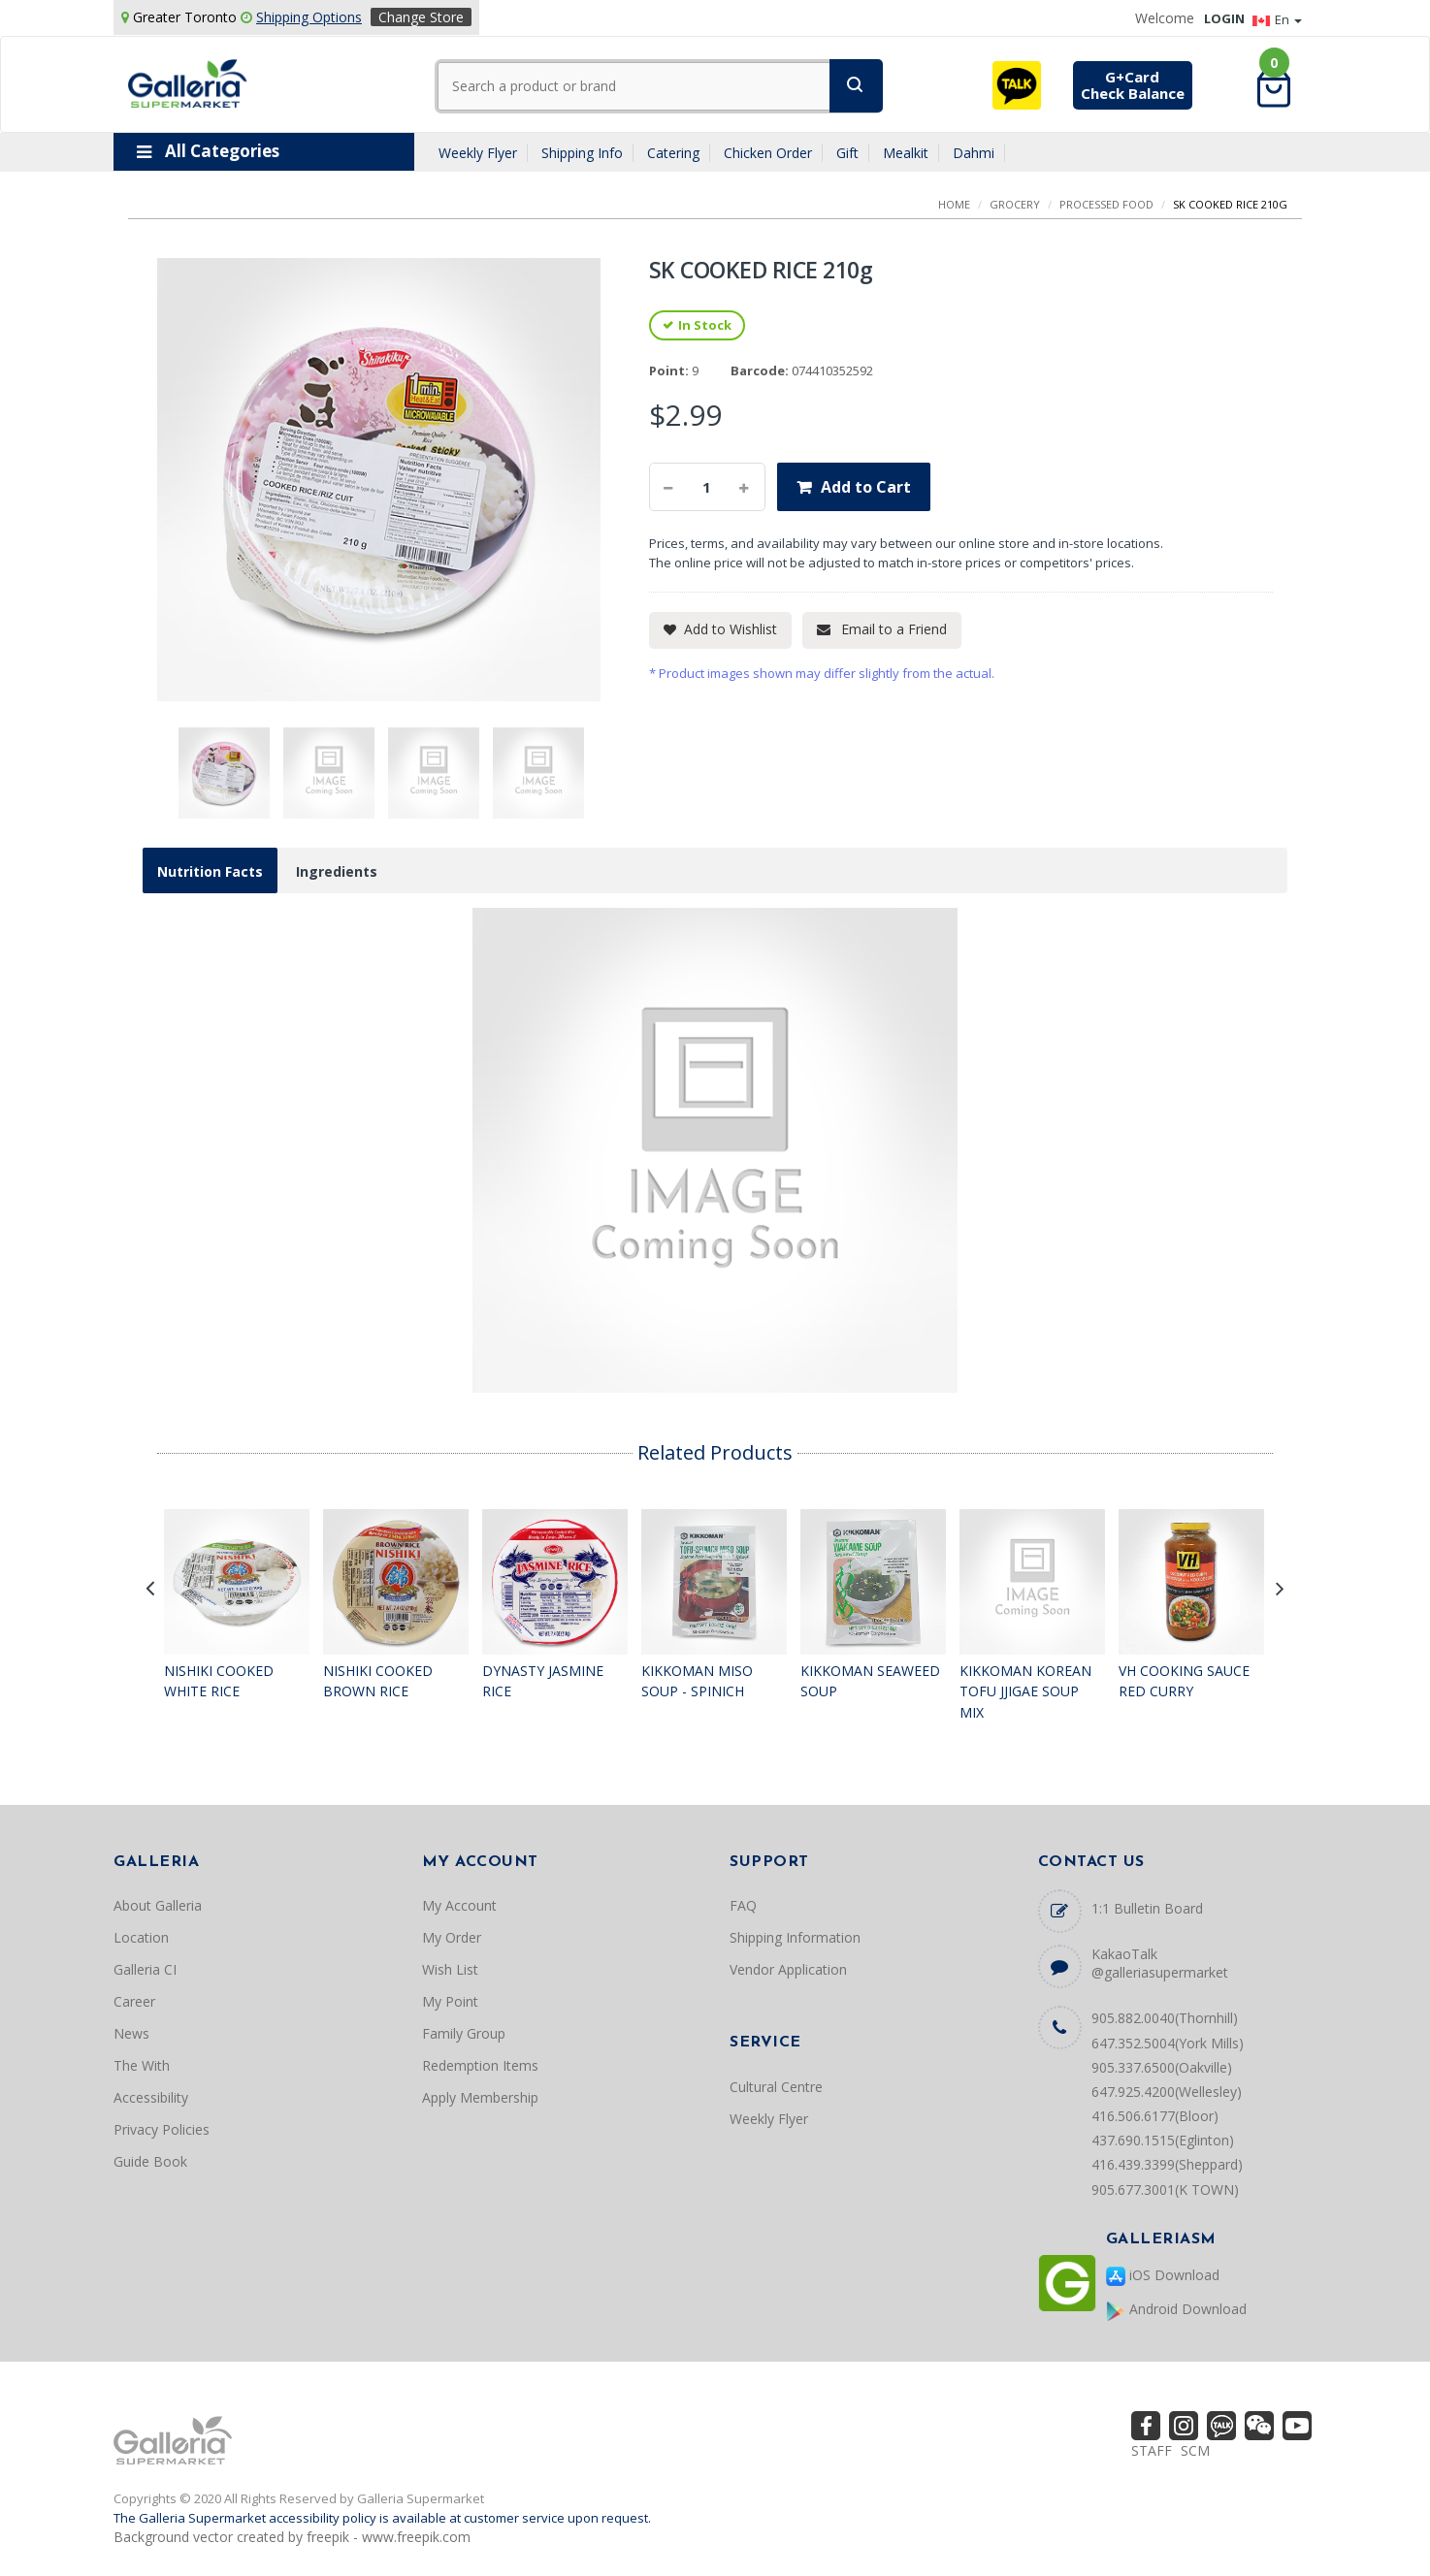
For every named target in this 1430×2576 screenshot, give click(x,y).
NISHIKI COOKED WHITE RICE (219, 1681)
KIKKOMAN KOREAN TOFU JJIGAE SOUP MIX (1025, 1691)
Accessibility (151, 2097)
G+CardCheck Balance (1133, 85)
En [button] (1277, 19)
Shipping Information (795, 1937)
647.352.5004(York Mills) (1167, 2043)
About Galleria (158, 1905)
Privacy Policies (162, 2129)
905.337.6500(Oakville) (1161, 2067)
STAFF (1151, 2450)
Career (134, 2001)
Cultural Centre (776, 2086)
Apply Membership (480, 2097)
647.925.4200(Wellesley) (1166, 2091)
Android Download (1176, 2310)
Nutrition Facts (210, 871)
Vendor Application (788, 1969)
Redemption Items (480, 2065)
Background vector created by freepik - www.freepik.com (292, 2537)
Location (141, 1937)
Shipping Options (309, 17)
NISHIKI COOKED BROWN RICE (378, 1681)
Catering (673, 153)
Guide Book (150, 2161)
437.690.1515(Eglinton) (1162, 2140)
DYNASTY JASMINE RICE (542, 1681)
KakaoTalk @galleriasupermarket (1159, 1963)
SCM (1195, 2450)
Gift (847, 153)
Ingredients (336, 871)
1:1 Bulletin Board (1147, 1908)
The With (142, 2065)
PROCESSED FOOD (1106, 204)
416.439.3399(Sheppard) (1167, 2164)
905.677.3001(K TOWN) (1165, 2189)
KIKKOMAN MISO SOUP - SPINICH (697, 1681)
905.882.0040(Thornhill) (1164, 2018)
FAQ (743, 1905)
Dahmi (973, 153)
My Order (451, 1937)
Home (954, 204)
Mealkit (905, 153)
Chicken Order (768, 153)
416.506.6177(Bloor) (1155, 2116)
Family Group (463, 2033)
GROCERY (1015, 204)
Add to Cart (866, 487)
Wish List (450, 1969)
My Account (459, 1905)
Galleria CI (145, 1969)
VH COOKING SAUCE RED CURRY (1184, 1681)
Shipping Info (582, 153)
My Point (450, 2001)
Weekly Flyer (478, 153)
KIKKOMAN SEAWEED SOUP (870, 1681)
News (131, 2033)
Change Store (421, 17)
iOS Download (1162, 2276)
